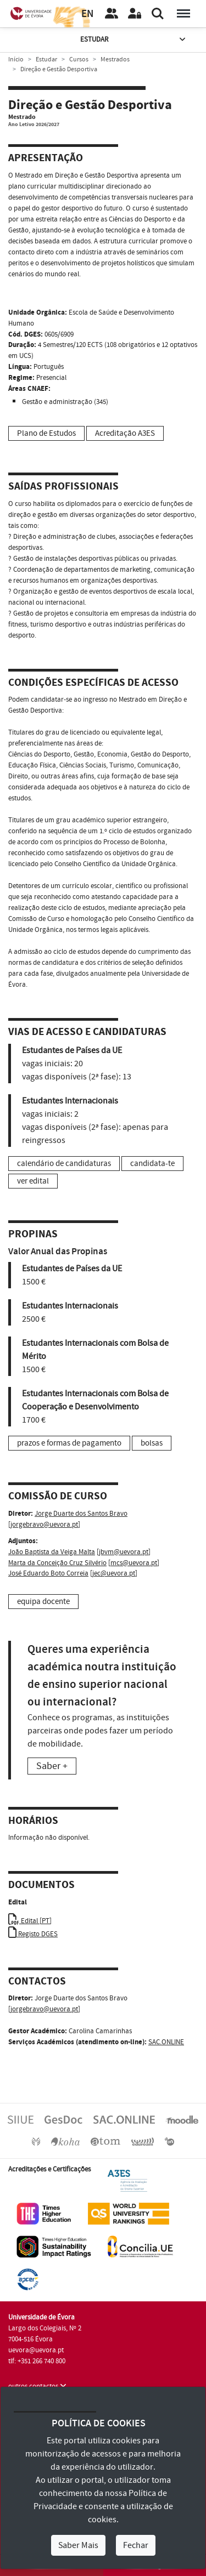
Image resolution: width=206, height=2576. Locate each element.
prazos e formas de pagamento (69, 1443)
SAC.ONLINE (166, 2042)
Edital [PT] (30, 1921)
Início (16, 59)
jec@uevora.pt (113, 1573)
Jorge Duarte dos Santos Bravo (81, 1514)
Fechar (135, 2545)
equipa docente (43, 1601)
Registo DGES (33, 1934)
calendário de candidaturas (64, 1163)
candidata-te (152, 1163)
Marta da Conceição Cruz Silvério (57, 1563)
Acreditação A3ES (125, 433)
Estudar (134, 40)
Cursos (78, 59)
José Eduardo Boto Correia (48, 1573)
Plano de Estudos (46, 433)
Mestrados (115, 59)
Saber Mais (78, 2545)
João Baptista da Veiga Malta (51, 1552)
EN (87, 14)
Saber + (52, 1766)
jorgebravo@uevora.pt (44, 1524)
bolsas (152, 1443)
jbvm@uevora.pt (123, 1552)
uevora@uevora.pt (36, 2350)
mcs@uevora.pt (133, 1563)
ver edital (33, 1181)
